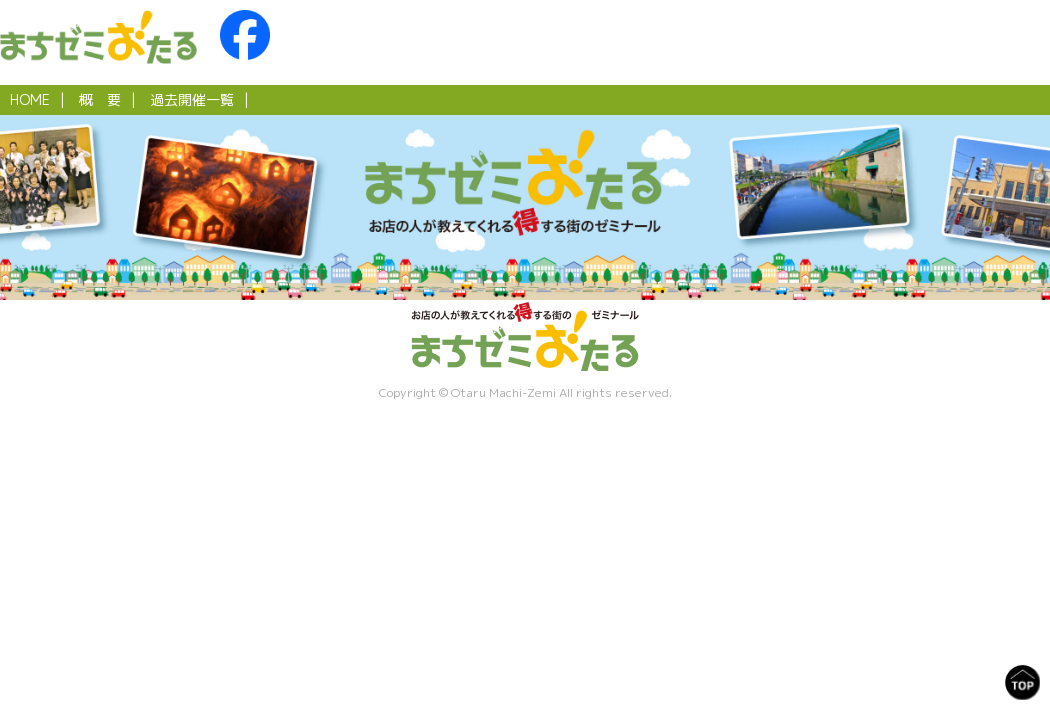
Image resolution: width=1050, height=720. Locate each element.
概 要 (100, 99)
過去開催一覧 (192, 99)
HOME (30, 99)
